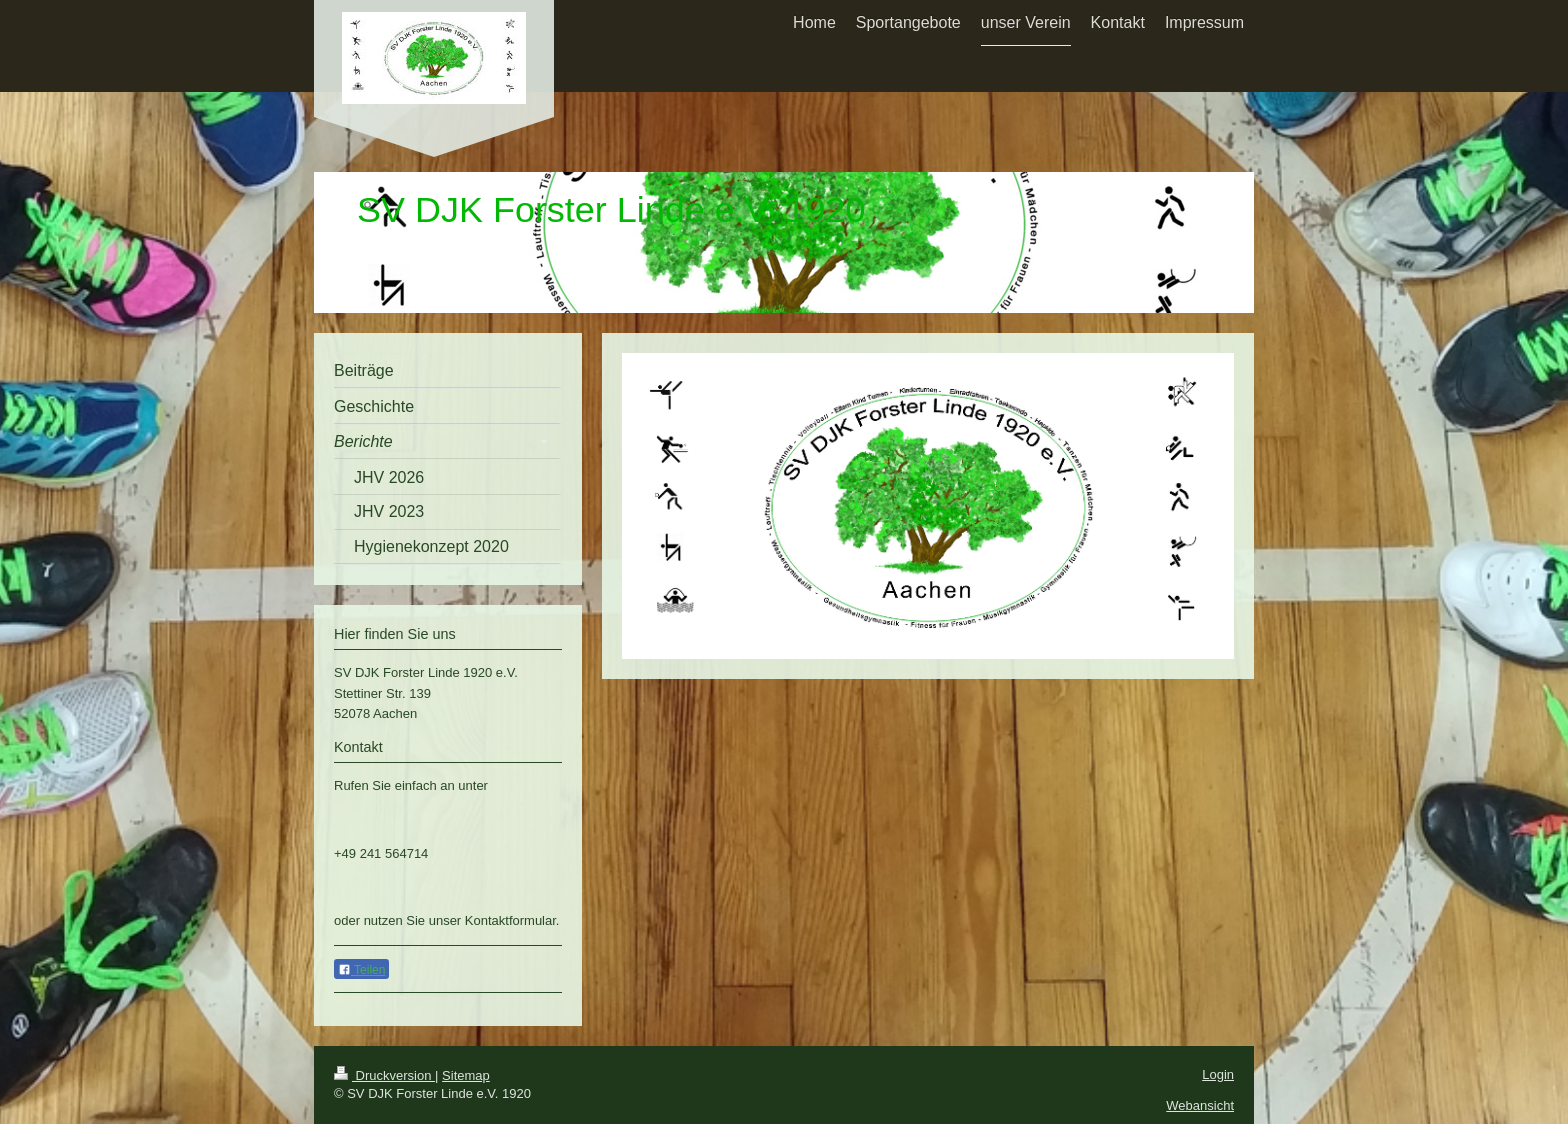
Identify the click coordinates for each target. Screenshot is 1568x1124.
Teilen (361, 970)
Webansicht (1200, 1105)
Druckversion (384, 1075)
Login (1218, 1074)
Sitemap (466, 1075)
